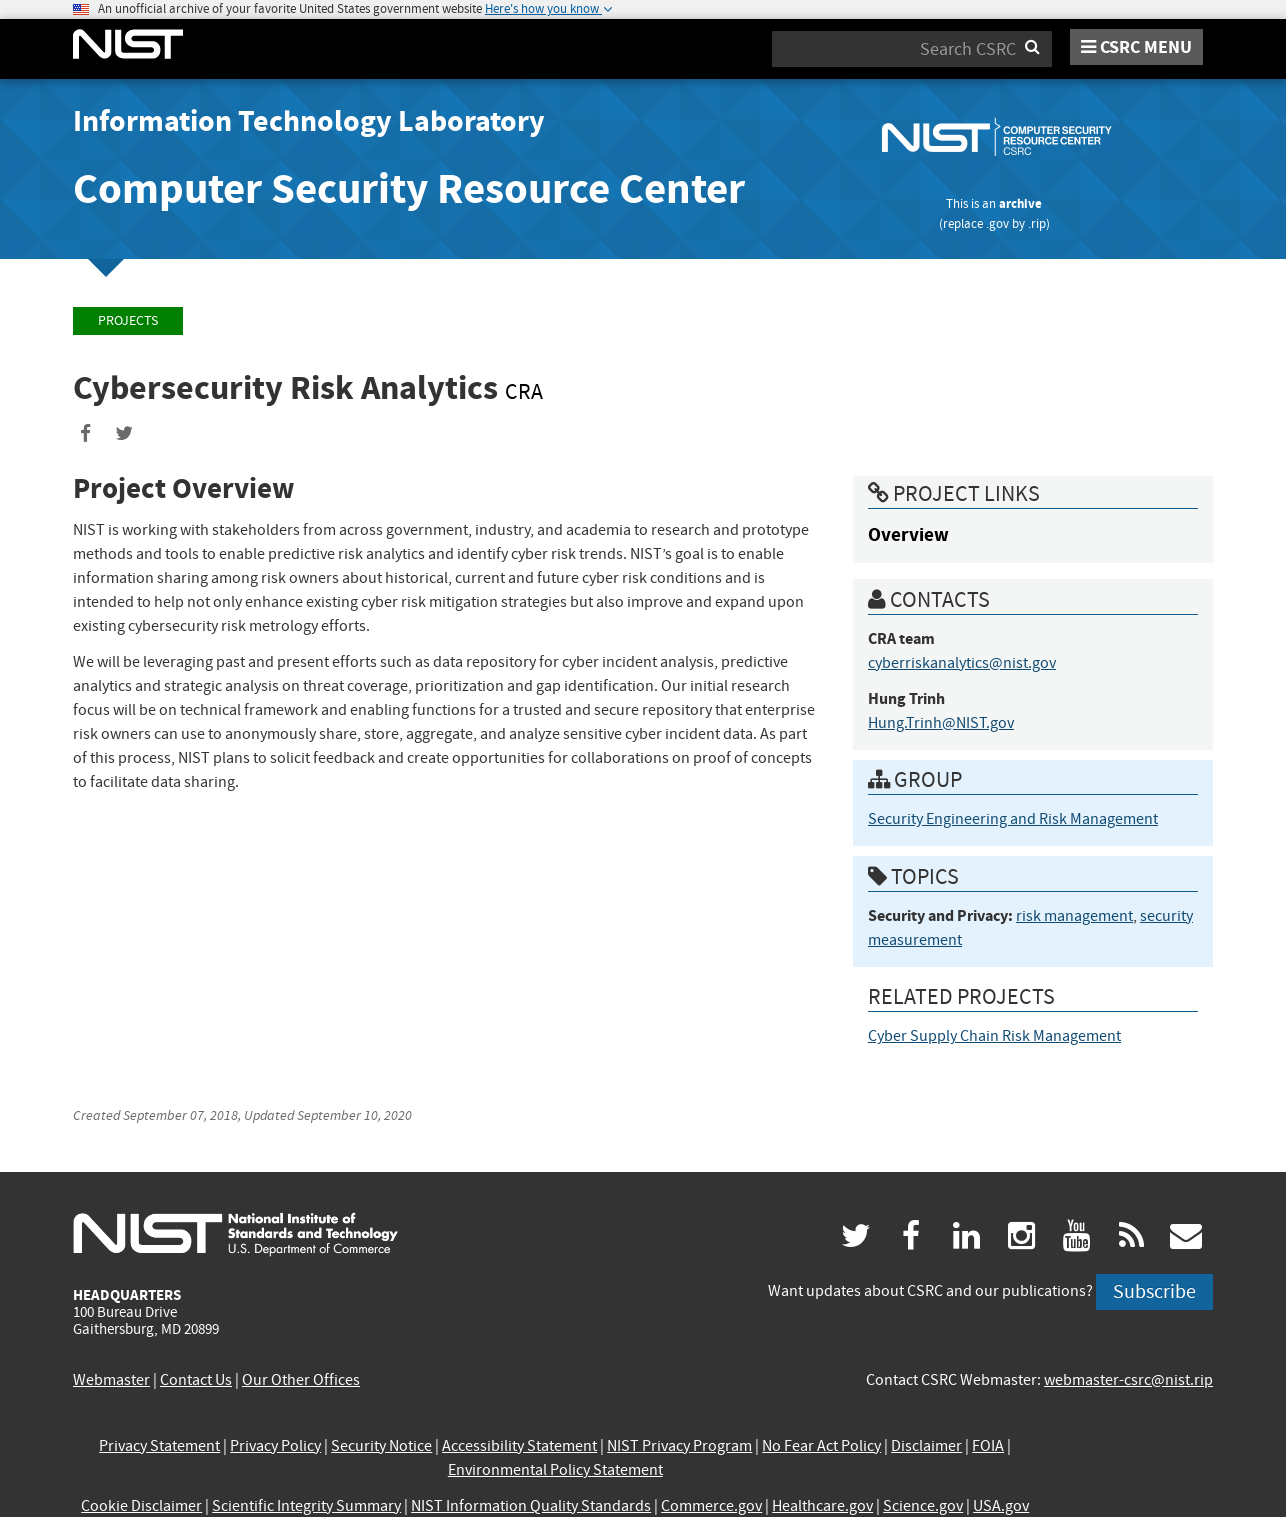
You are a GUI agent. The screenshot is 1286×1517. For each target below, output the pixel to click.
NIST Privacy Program (679, 1446)
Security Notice (381, 1446)
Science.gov (923, 1506)
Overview (908, 534)
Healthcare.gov (822, 1506)
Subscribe (1154, 1291)
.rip (1037, 223)
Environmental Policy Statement (555, 1470)
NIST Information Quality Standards (531, 1506)
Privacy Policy (275, 1446)
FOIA (988, 1446)
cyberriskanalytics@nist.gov (962, 663)
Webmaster (111, 1380)
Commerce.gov (711, 1506)
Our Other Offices (301, 1380)
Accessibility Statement (519, 1446)
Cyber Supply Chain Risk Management (994, 1036)
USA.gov (1001, 1506)
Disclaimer (926, 1446)
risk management (1074, 916)
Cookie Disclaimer (141, 1506)
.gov (997, 223)
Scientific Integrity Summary (306, 1506)
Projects (128, 320)
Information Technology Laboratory (309, 121)
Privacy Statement (159, 1446)
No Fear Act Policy (821, 1446)
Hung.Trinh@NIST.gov (941, 723)
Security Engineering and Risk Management (1013, 819)
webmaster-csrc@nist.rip (1128, 1380)
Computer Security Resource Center (409, 188)
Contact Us (196, 1380)
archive (1020, 203)
